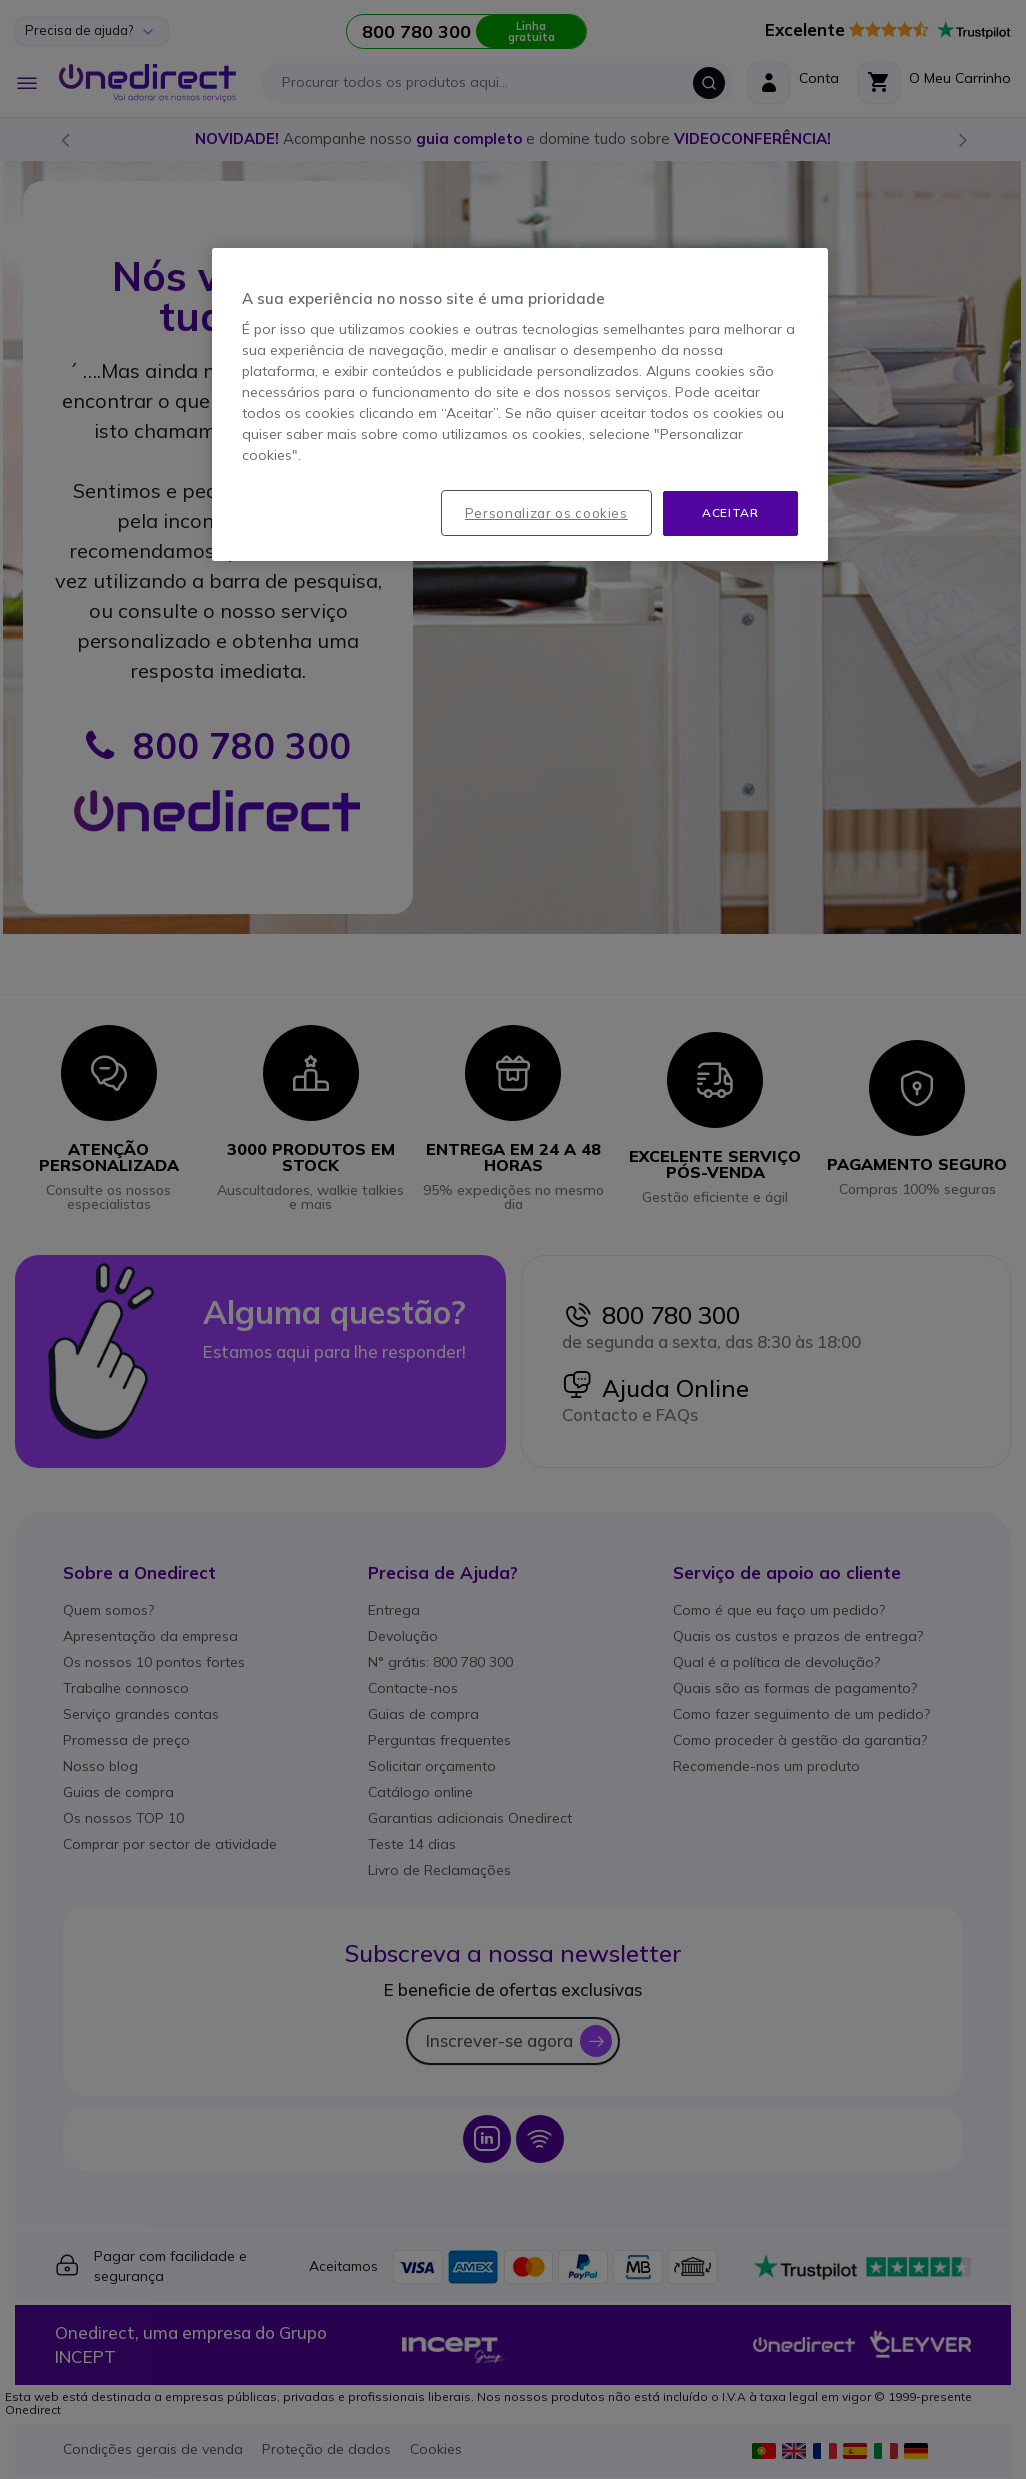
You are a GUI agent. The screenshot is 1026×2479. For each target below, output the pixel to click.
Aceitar (730, 512)
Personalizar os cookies (546, 513)
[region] (520, 404)
